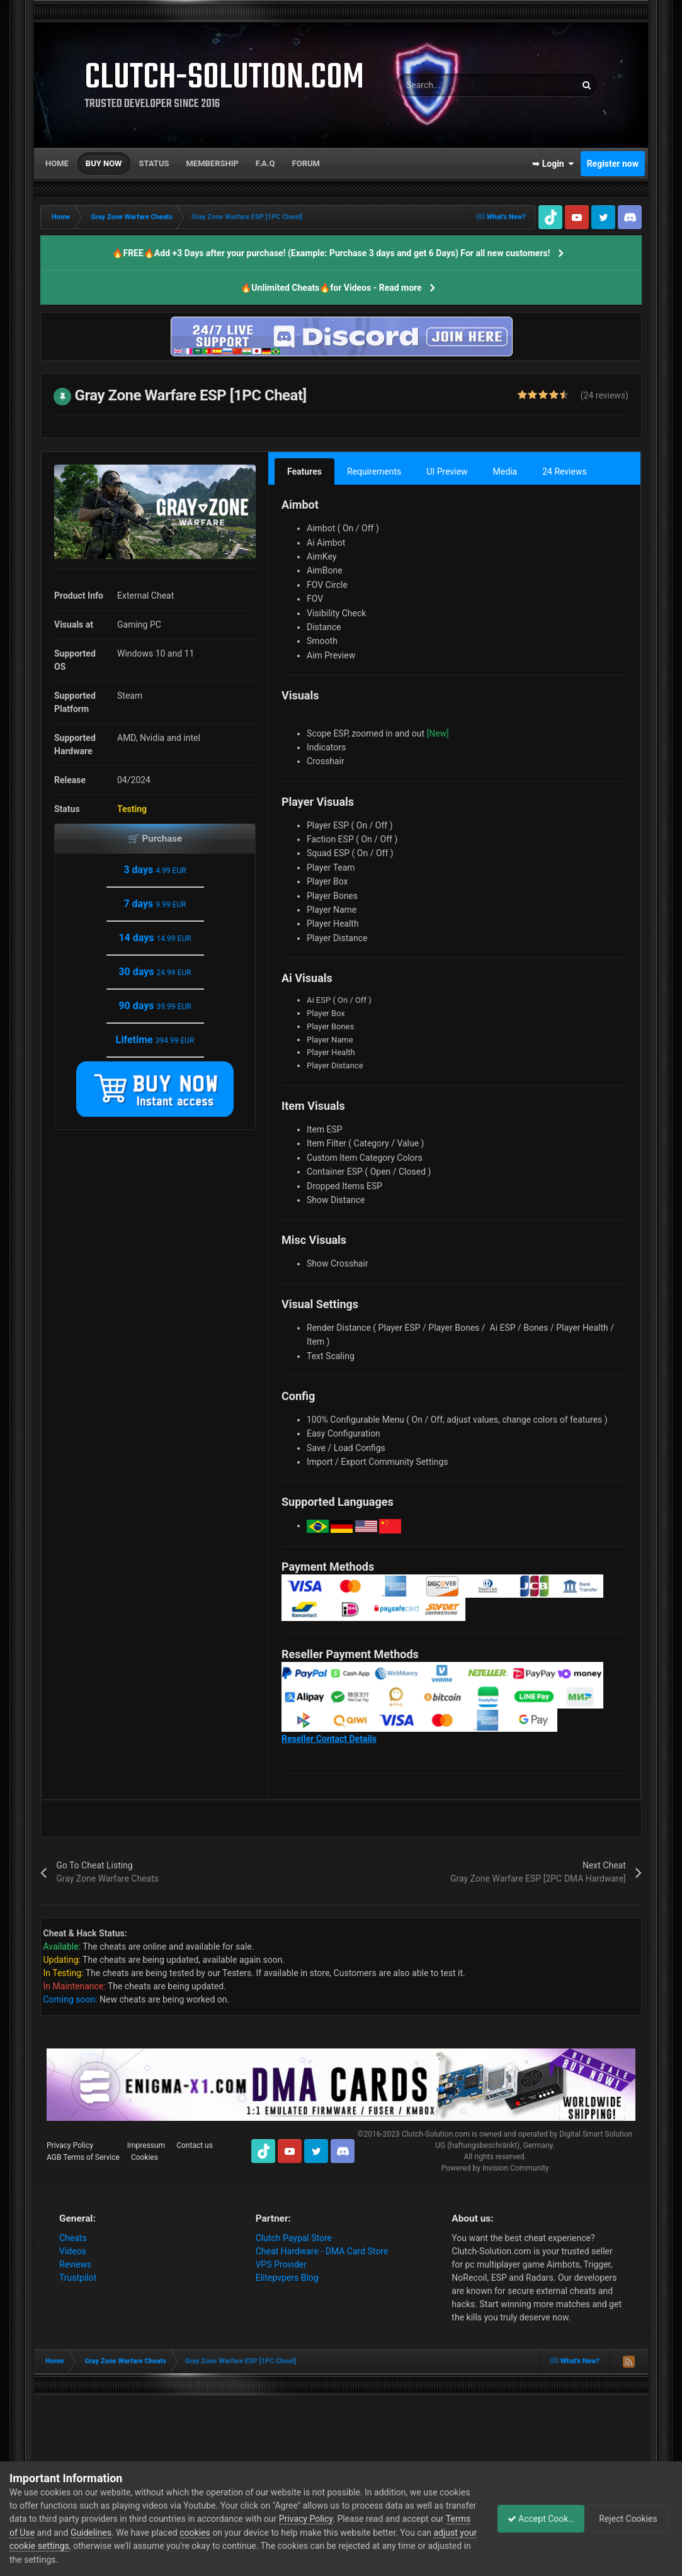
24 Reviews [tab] (564, 471)
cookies (265, 2533)
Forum (306, 163)
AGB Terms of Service (83, 2157)
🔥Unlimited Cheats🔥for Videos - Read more (331, 288)
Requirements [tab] (374, 471)
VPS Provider (281, 2264)
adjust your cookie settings (122, 2546)
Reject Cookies (629, 2519)
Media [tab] (505, 471)
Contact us (194, 2145)
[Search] (454, 85)
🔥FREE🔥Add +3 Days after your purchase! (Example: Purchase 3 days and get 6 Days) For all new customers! (331, 253)
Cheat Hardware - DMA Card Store (322, 2251)
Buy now (104, 163)
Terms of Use (79, 2533)
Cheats (73, 2238)
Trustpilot (77, 2278)
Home (57, 163)
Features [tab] (304, 471)
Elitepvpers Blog (287, 2278)
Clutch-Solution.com (436, 2134)
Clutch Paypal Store (294, 2238)
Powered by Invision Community (495, 2168)
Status (154, 163)
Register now (613, 164)
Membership (212, 163)
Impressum (146, 2145)
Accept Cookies (534, 2519)
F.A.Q (265, 163)
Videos (72, 2251)
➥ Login (553, 163)
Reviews (75, 2264)
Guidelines (161, 2533)
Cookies (144, 2157)
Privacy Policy (70, 2145)
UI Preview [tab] (446, 471)
